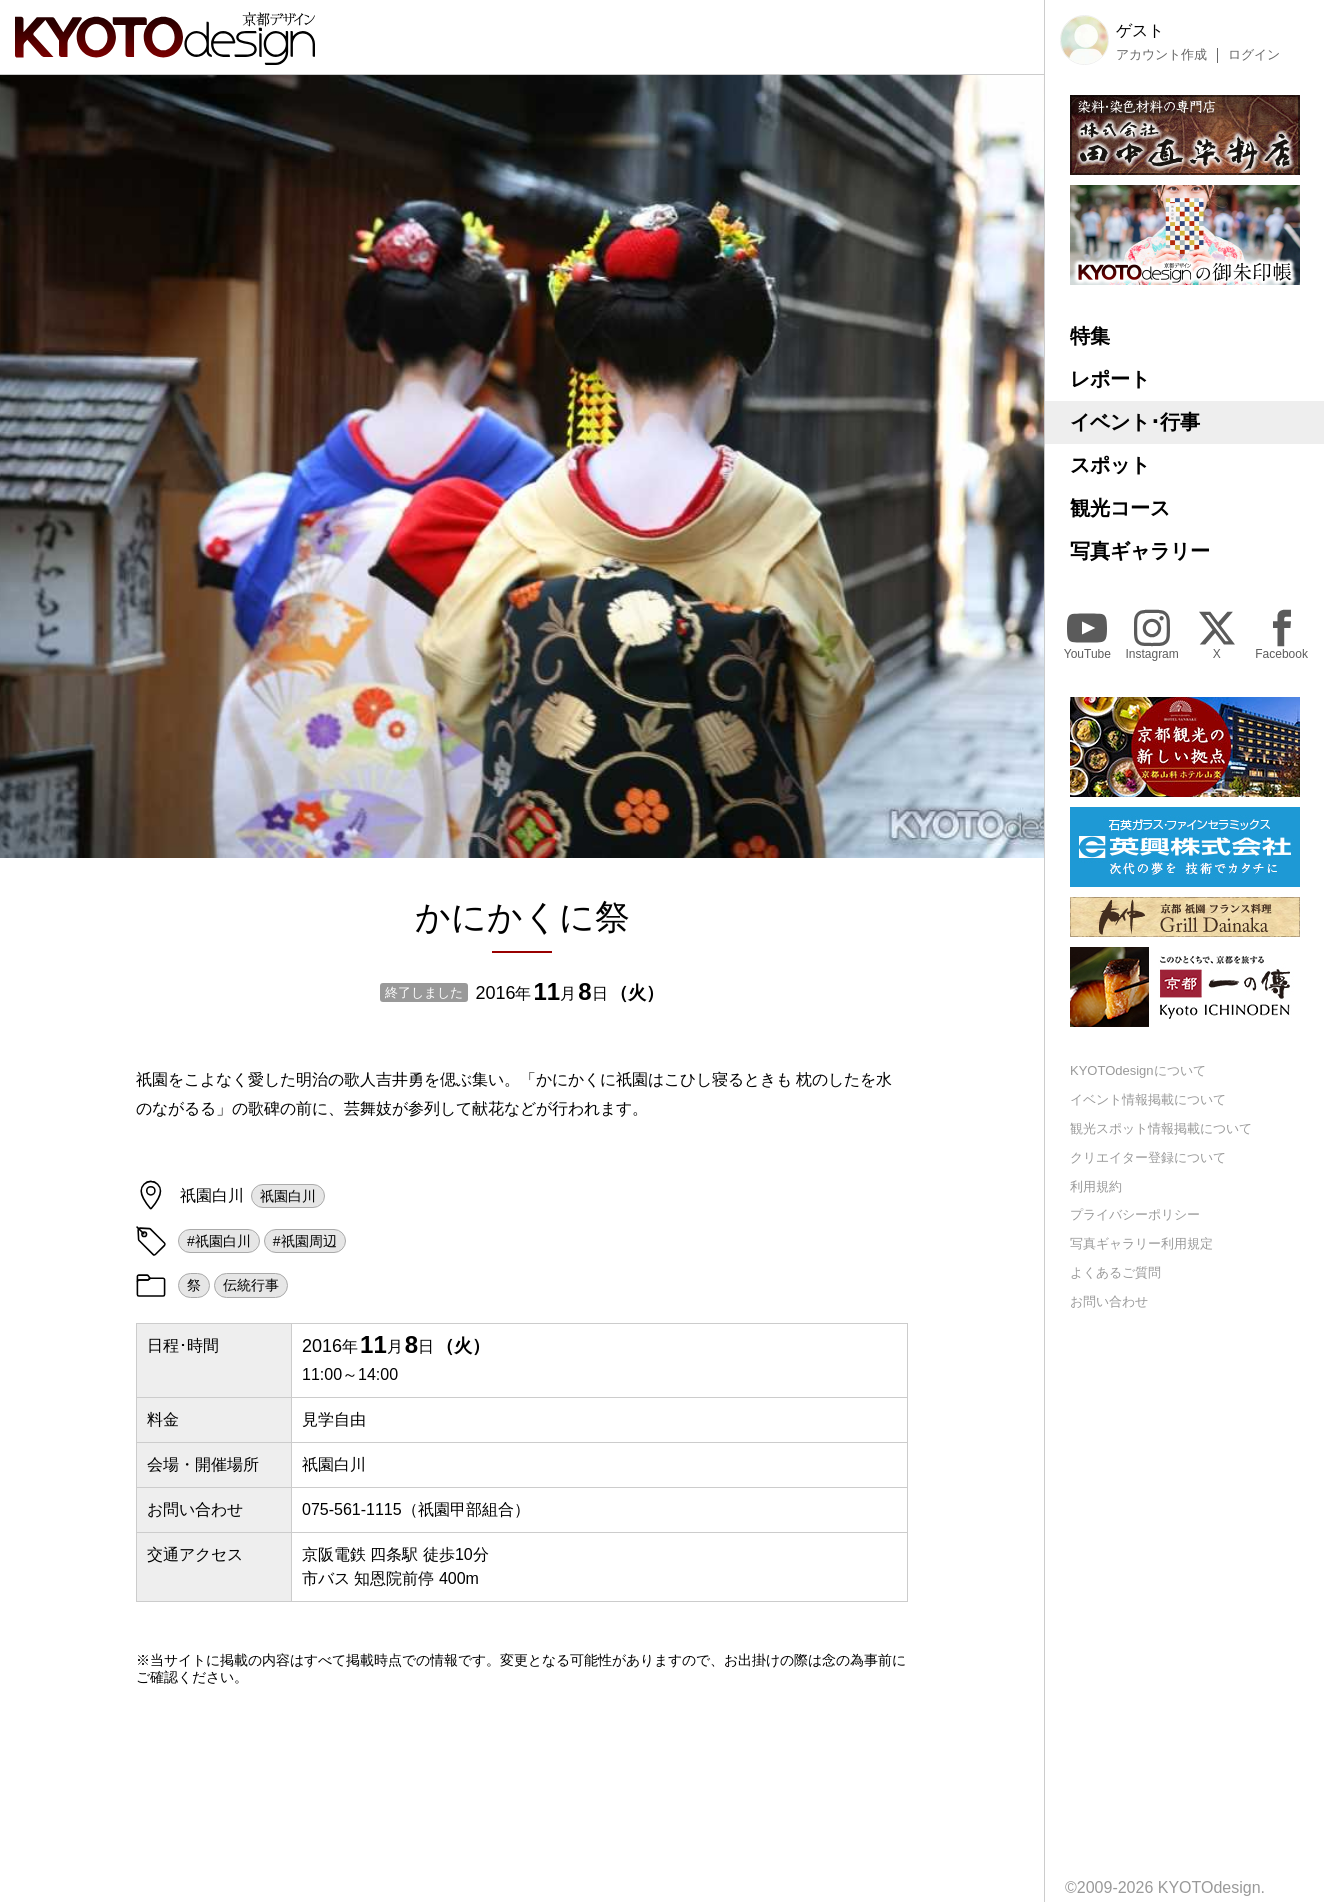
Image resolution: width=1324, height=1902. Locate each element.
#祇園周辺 (305, 1241)
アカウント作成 (1161, 55)
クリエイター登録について (1148, 1157)
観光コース (1120, 508)
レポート (1110, 379)
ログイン (1254, 55)
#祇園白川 (219, 1241)
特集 (1090, 336)
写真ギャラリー (1140, 551)
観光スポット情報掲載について (1161, 1128)
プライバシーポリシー (1135, 1214)
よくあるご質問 (1115, 1272)
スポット (1110, 465)
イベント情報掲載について (1148, 1099)
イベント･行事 (1135, 422)
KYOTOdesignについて (1138, 1070)
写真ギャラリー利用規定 (1141, 1243)
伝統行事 (251, 1285)
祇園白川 (288, 1196)
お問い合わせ (1109, 1301)
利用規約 (1096, 1186)
